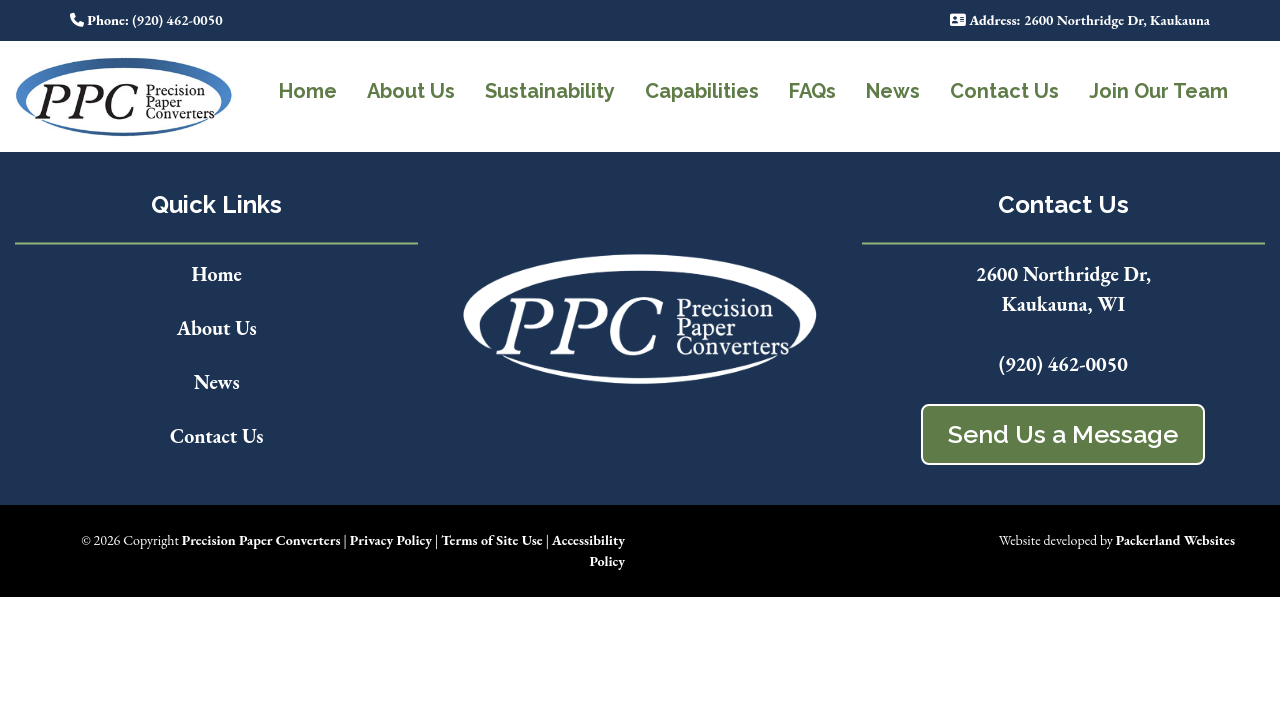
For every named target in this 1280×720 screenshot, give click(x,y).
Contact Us (1004, 91)
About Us (411, 91)
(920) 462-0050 (1063, 364)
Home (308, 91)
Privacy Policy (391, 540)
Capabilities (702, 91)
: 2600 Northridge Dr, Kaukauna (1080, 20)
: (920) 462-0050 (146, 20)
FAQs (812, 91)
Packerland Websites (1175, 540)
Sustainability (550, 91)
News (893, 91)
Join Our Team (1158, 91)
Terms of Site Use (491, 540)
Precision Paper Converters (261, 540)
